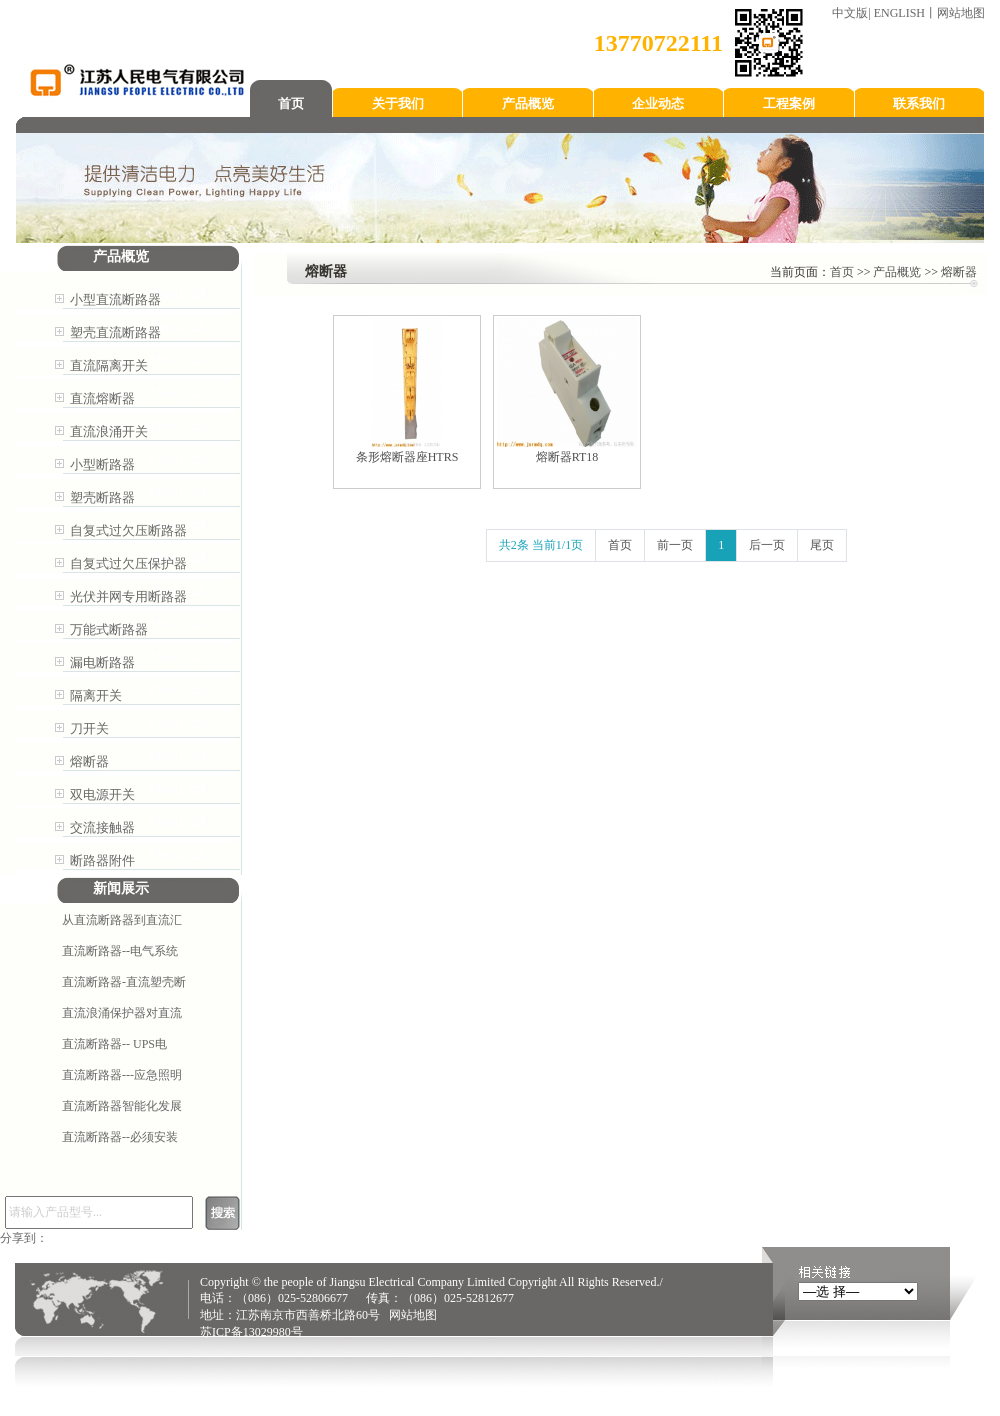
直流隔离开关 (109, 365)
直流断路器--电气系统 (120, 951)
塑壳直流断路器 (115, 332)
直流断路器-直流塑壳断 (124, 982)
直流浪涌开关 (109, 431)
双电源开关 (102, 794)
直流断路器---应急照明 (122, 1075)
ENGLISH (899, 13)
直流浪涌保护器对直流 (122, 1013)
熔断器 (89, 761)
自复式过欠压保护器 (128, 563)
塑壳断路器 (102, 497)
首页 (291, 103)
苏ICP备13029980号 (251, 1332)
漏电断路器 (102, 662)
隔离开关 (96, 695)
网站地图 (961, 13)
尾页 (822, 545)
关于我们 (398, 103)
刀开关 (89, 728)
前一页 (675, 545)
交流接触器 (102, 827)
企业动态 (658, 103)
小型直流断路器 (115, 299)
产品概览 (528, 103)
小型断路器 (102, 464)
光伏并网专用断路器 (128, 596)
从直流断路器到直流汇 (122, 920)
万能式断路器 (109, 629)
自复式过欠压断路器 (128, 530)
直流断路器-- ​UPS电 (114, 1044)
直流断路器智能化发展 (122, 1106)
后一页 (767, 545)
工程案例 (789, 103)
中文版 (850, 13)
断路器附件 (102, 860)
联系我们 (919, 103)
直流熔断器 (102, 398)
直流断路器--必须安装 (120, 1137)
